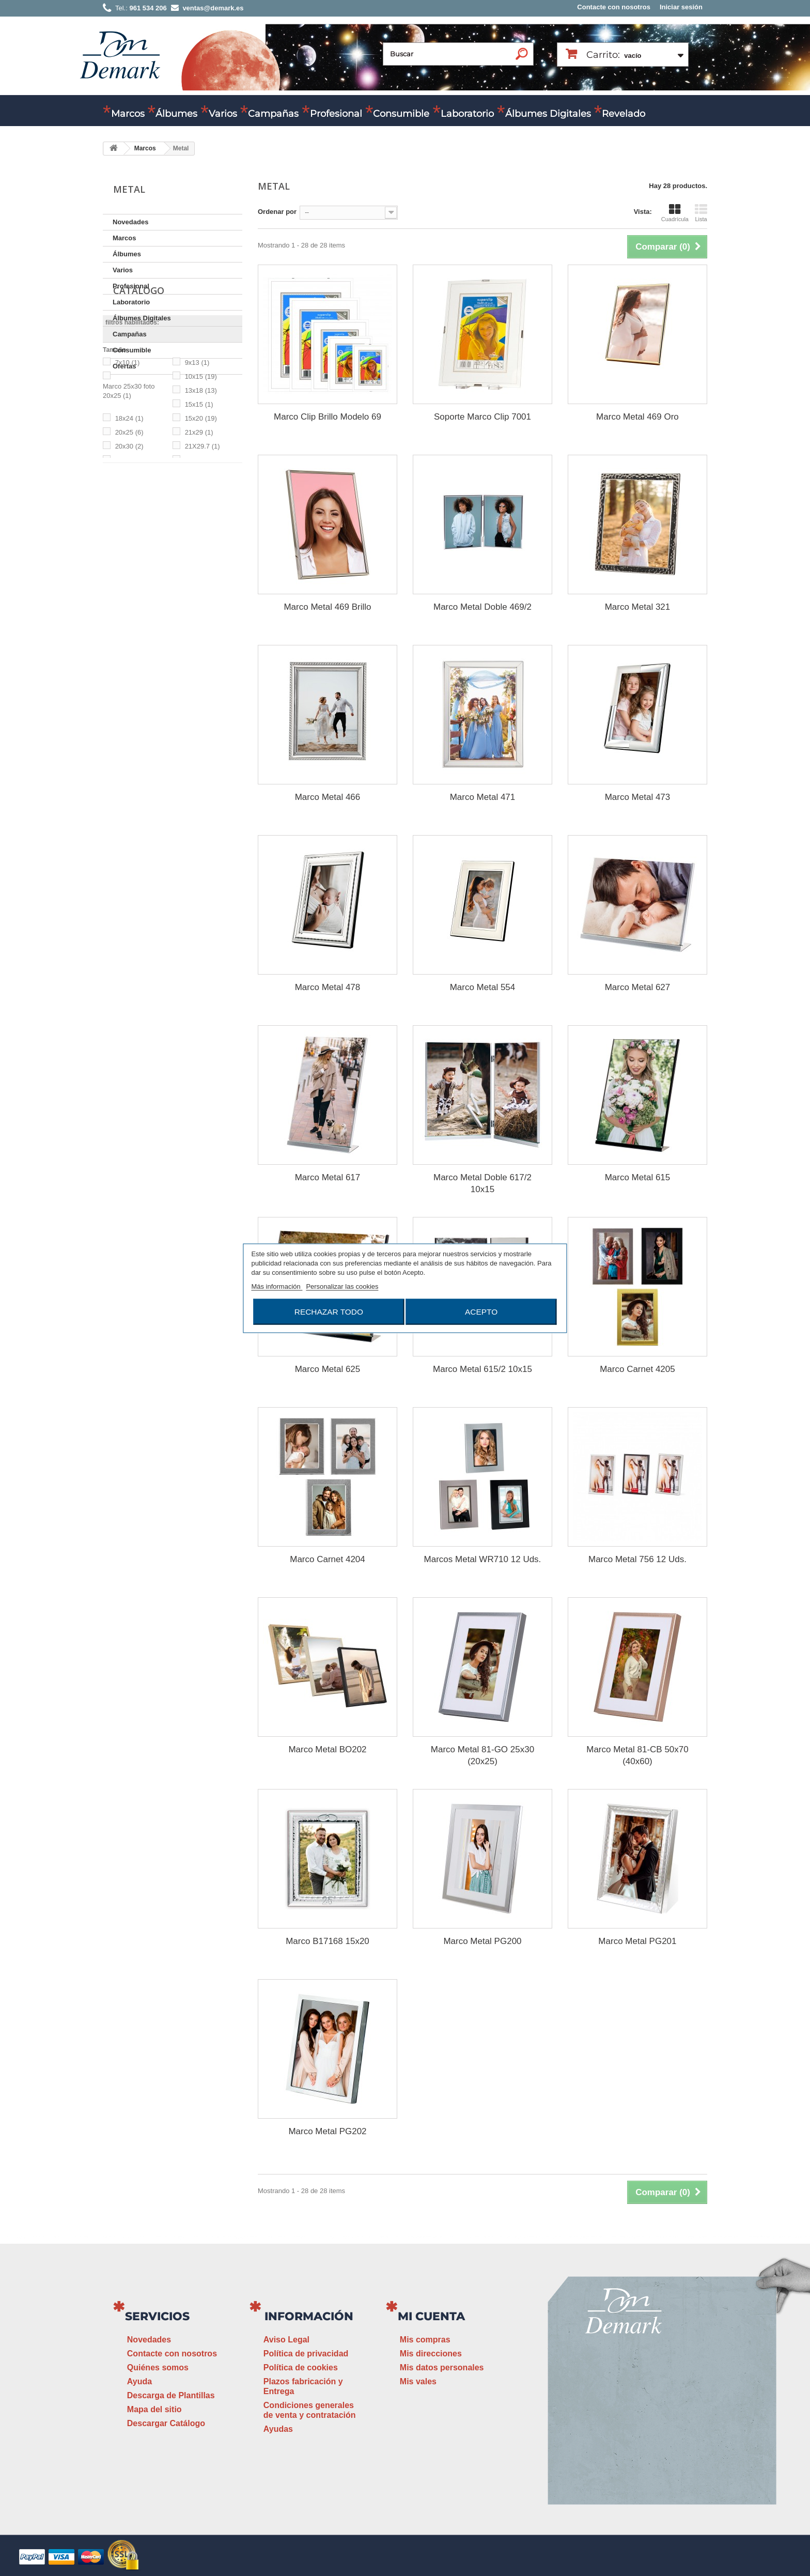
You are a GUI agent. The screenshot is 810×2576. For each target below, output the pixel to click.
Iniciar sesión (681, 7)
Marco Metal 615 (638, 1177)
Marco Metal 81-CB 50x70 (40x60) (637, 1755)
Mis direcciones (431, 2353)
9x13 (197, 475)
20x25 (129, 545)
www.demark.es (637, 2451)
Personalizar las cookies (342, 1286)
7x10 (127, 475)
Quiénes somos (158, 2367)
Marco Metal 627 (638, 987)
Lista (701, 213)
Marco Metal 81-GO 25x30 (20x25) (482, 1755)
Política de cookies (300, 2367)
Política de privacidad (306, 2353)
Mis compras (425, 2339)
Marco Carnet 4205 (637, 1369)
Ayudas (278, 2429)
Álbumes (176, 113)
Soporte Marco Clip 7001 (482, 417)
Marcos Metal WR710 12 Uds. (482, 1559)
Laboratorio (467, 113)
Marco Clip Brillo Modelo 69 (327, 417)
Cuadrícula (675, 213)
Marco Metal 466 (328, 797)
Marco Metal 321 (638, 607)
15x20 (201, 531)
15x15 (199, 517)
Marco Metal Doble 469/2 (482, 607)
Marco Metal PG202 (327, 2131)
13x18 (201, 503)
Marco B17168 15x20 (327, 1941)
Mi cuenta (431, 2316)
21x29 (199, 545)
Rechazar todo (328, 1311)
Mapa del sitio (154, 2409)
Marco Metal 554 (483, 987)
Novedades (130, 222)
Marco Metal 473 (638, 797)
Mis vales (418, 2381)
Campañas (273, 113)
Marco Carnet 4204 (327, 1559)
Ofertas (124, 366)
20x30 (129, 559)
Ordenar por (277, 211)
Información (308, 2316)
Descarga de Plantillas (171, 2395)
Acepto (481, 1311)
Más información (276, 1286)
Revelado (623, 113)
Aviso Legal (286, 2339)
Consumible (401, 113)
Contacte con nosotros (613, 7)
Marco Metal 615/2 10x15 (482, 1369)
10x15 (201, 489)
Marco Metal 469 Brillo (327, 607)
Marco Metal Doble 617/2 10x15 (482, 1183)
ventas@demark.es (625, 2432)
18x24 (129, 531)
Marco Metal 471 (483, 797)
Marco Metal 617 (328, 1177)
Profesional (336, 113)
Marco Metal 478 (328, 987)
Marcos (128, 113)
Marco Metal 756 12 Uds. (637, 1559)
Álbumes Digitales (548, 113)
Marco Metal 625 (328, 1369)
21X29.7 (202, 559)
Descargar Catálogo (166, 2423)
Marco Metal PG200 (482, 1941)
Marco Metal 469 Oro (637, 417)
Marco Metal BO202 (327, 1749)
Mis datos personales (442, 2367)
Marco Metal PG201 (637, 1941)
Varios (223, 113)
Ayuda (139, 2381)
